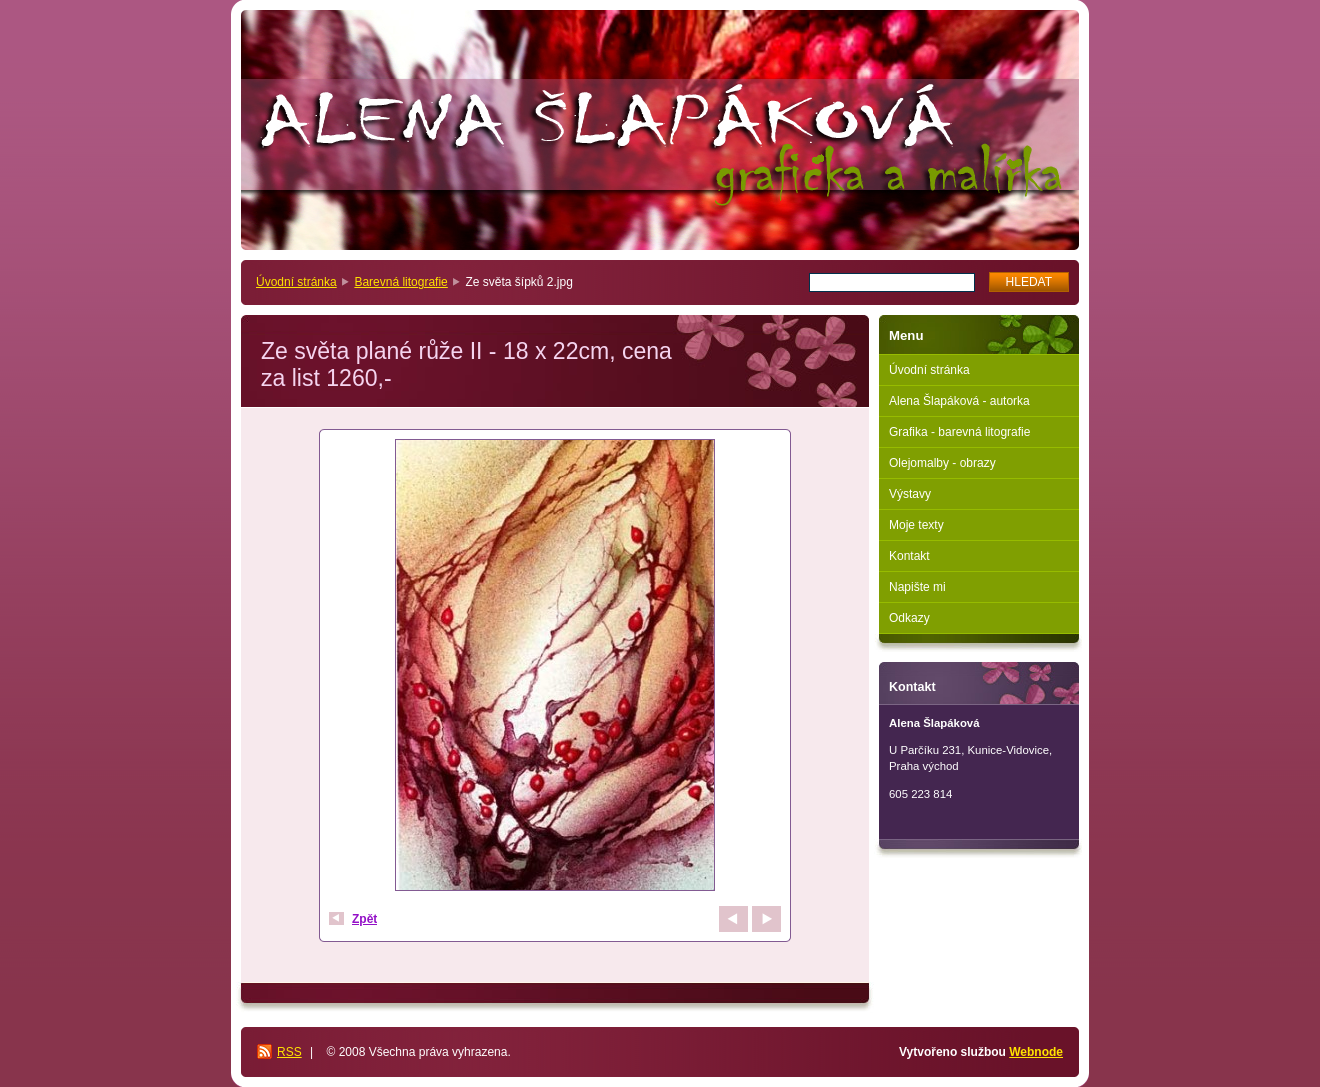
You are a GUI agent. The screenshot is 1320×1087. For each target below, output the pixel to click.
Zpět (364, 919)
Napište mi (917, 587)
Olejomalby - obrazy (942, 463)
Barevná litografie (400, 282)
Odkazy (909, 618)
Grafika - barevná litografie (959, 432)
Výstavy (910, 494)
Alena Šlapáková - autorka (959, 401)
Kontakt (909, 556)
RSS (289, 1052)
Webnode (1036, 1052)
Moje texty (916, 525)
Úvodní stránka (296, 282)
